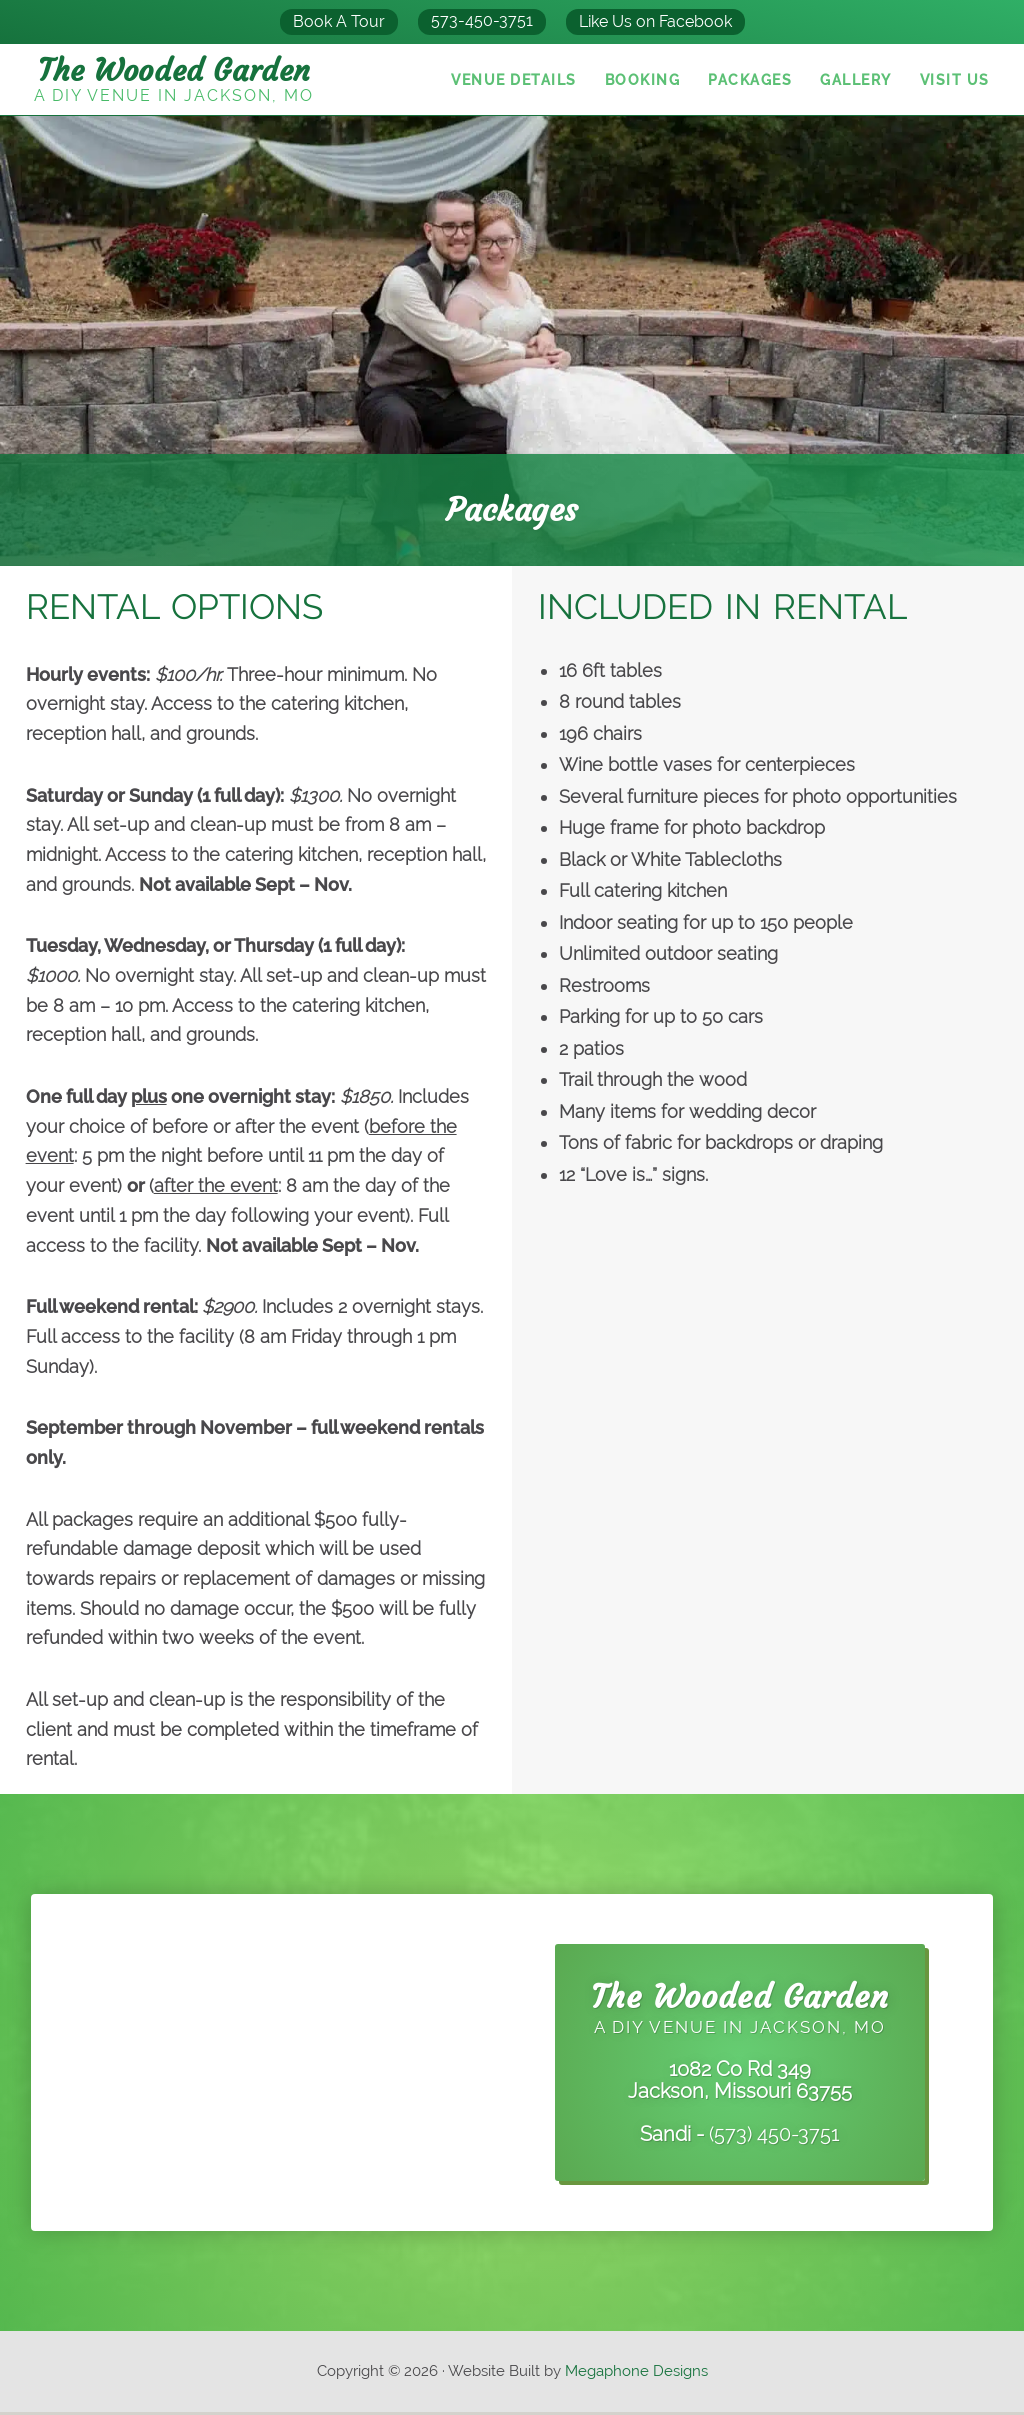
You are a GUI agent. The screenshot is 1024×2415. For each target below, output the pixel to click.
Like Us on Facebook (655, 21)
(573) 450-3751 (774, 2137)
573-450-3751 (482, 20)
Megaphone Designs (636, 2374)
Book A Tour (339, 21)
